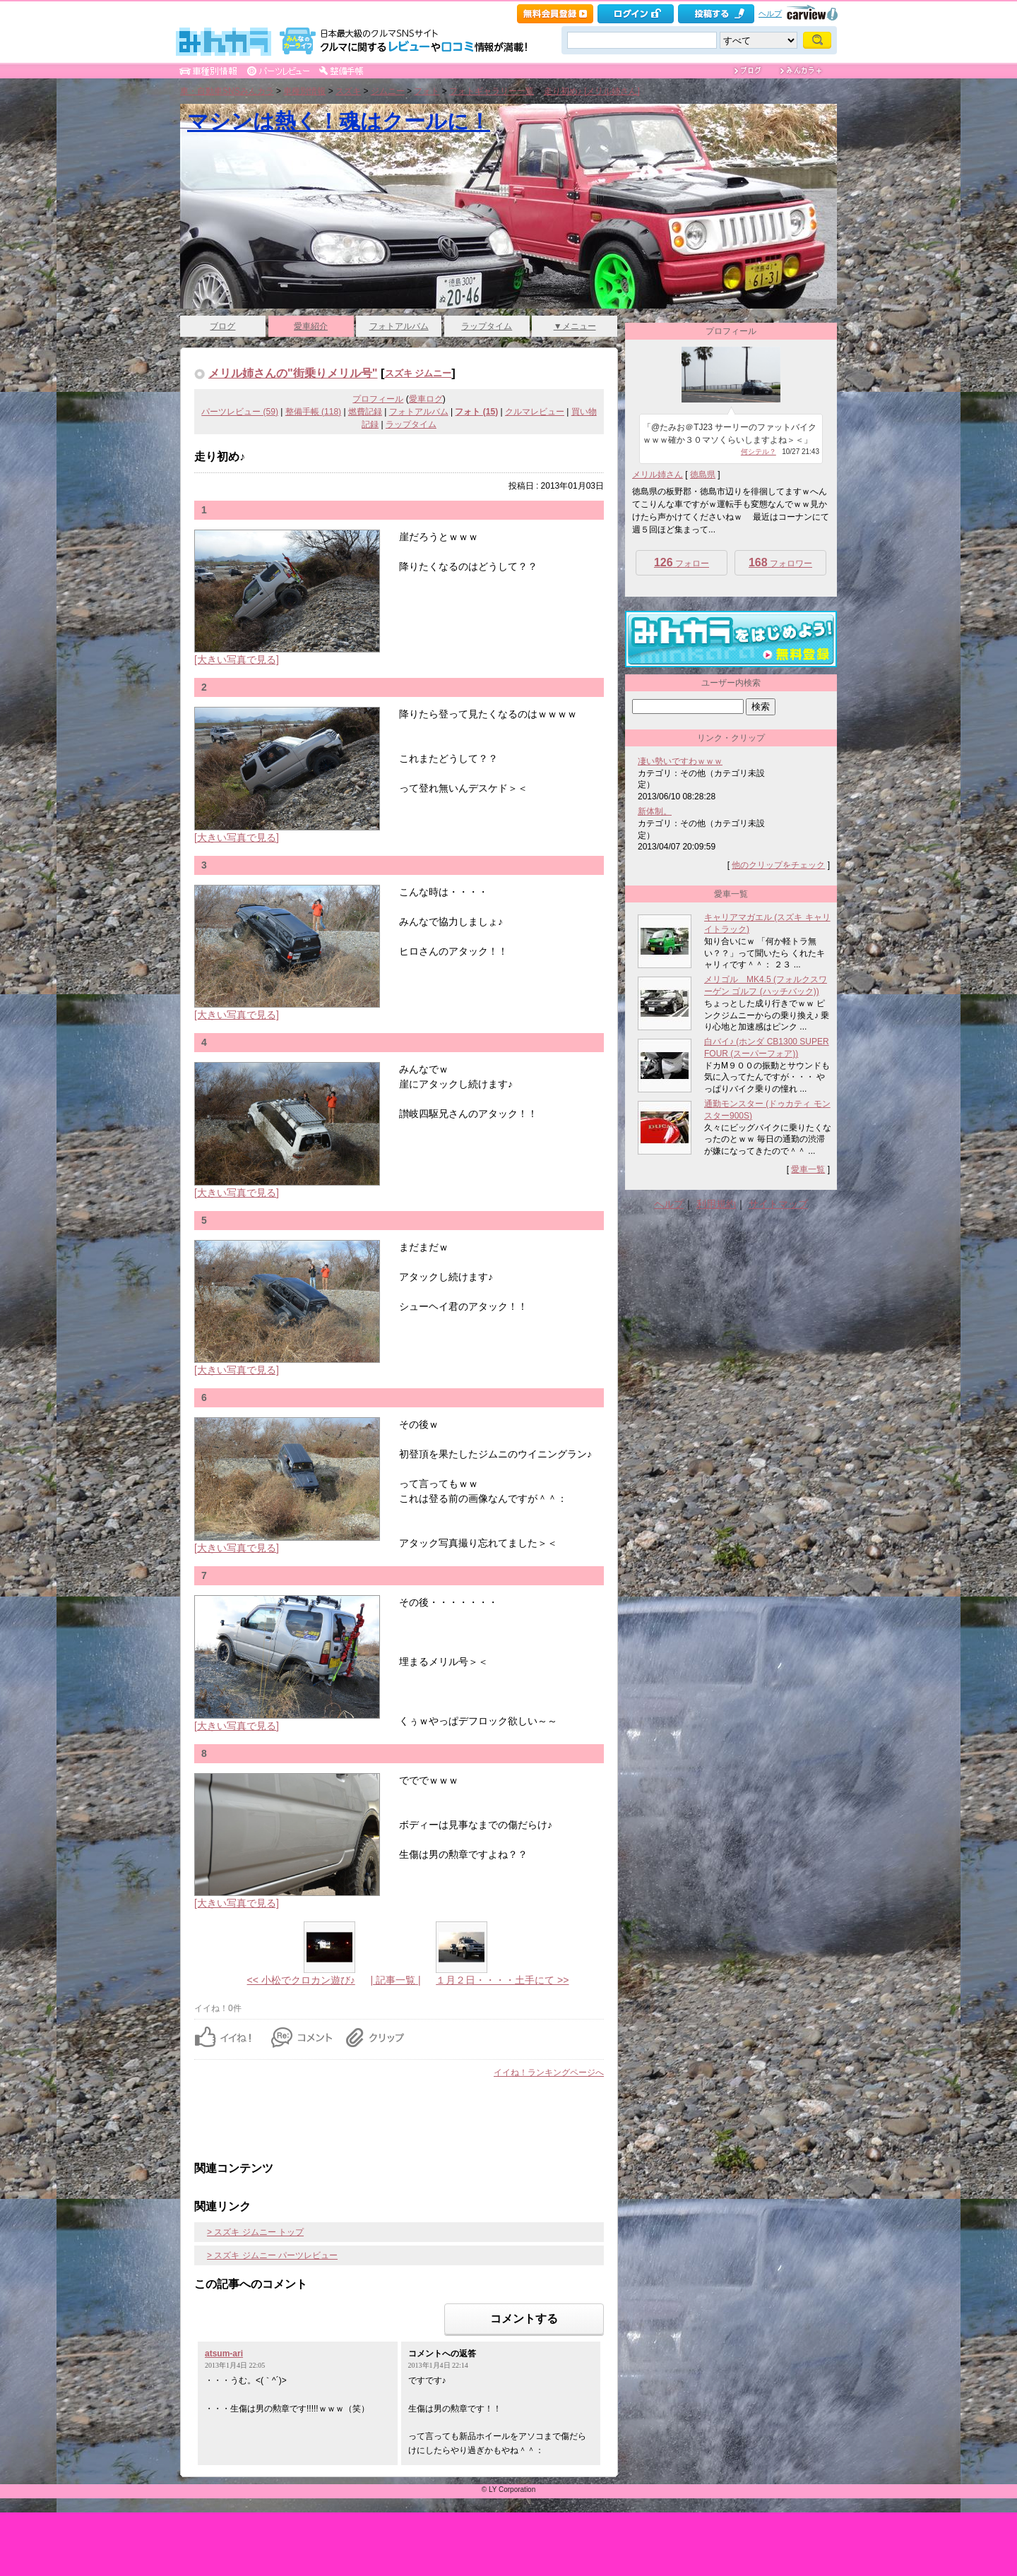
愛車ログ (426, 399)
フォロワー (780, 562)
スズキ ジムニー (418, 373)
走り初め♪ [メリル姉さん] (592, 91)
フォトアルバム (399, 326)
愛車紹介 (311, 326)
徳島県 (702, 474)
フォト (426, 91)
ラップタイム (486, 326)
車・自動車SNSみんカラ (227, 91)
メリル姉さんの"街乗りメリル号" (293, 372)
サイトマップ (778, 1204)
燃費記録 (365, 412)
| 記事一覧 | (395, 1980)
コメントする (524, 2319)
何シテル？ (758, 451)
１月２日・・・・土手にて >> (502, 1980)
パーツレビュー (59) (239, 412)
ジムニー (388, 91)
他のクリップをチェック (778, 865)
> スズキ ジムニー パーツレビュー (272, 2255)
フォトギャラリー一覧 (491, 91)
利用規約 (716, 1204)
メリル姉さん (657, 474)
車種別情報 (304, 91)
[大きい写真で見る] (236, 659)
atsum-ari (224, 2354)
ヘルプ (770, 13)
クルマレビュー (534, 412)
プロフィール (377, 399)
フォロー (681, 562)
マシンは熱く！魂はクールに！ (338, 121)
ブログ (222, 326)
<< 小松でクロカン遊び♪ (301, 1980)
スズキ (348, 91)
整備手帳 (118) (313, 412)
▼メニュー (575, 326)
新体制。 (655, 811)
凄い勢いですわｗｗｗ (680, 761)
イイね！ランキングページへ (549, 2072)
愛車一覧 (808, 1169)
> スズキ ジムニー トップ (255, 2232)
